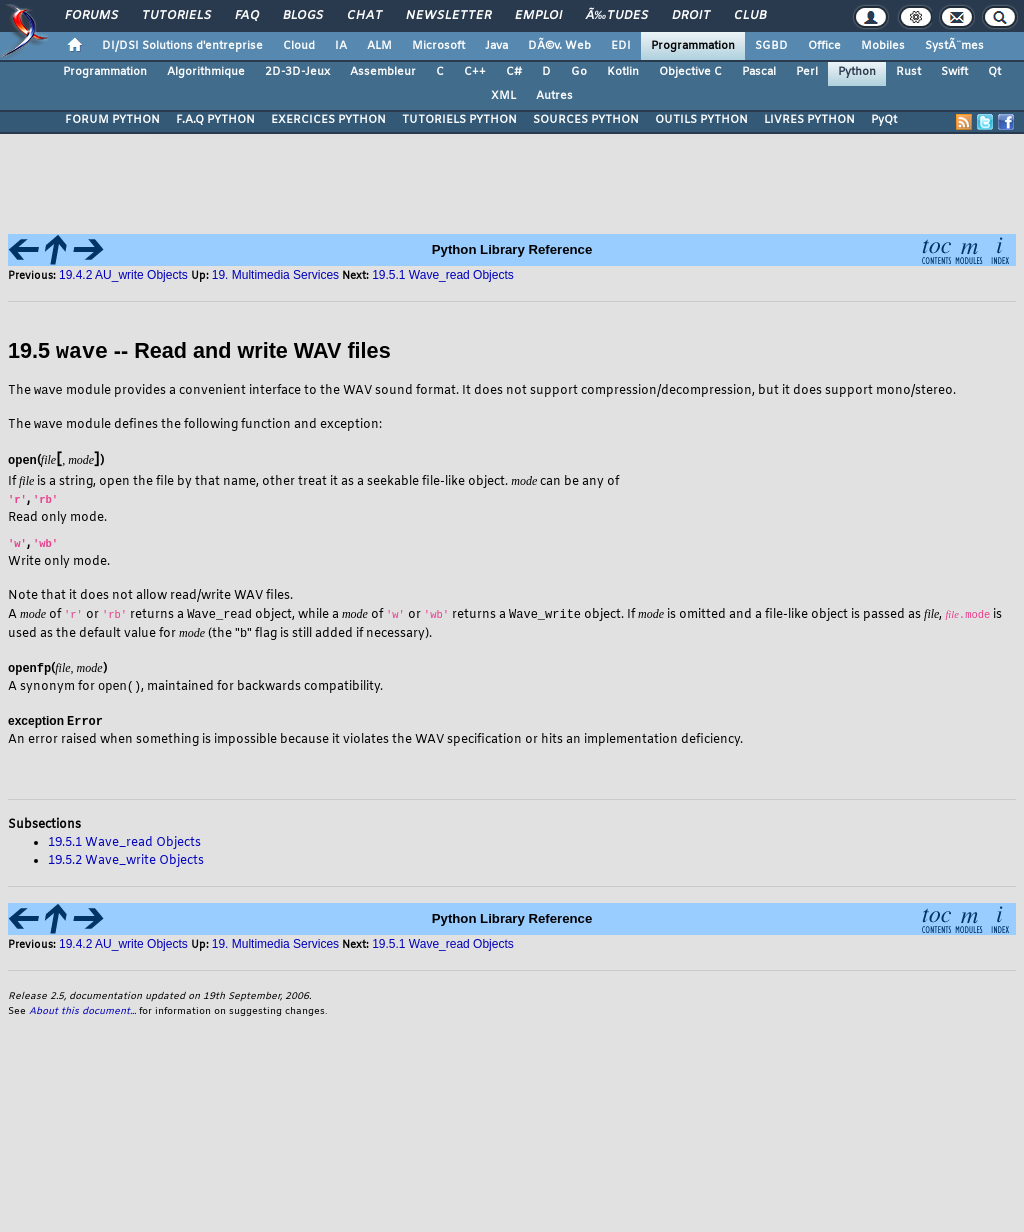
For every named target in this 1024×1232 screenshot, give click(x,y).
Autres (554, 96)
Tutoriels (176, 16)
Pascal (759, 72)
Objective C (690, 72)
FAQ (247, 16)
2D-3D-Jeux (297, 72)
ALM (379, 46)
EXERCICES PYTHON (328, 120)
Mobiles (883, 46)
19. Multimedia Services (275, 275)
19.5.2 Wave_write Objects (126, 863)
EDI (621, 46)
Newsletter (448, 16)
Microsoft (438, 46)
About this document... (82, 1013)
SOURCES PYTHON (586, 120)
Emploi (538, 16)
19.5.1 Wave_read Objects (443, 275)
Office (824, 46)
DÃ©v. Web (559, 46)
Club (750, 16)
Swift (954, 72)
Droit (691, 16)
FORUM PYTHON (112, 120)
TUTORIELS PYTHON (459, 120)
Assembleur (383, 72)
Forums (91, 16)
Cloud (299, 46)
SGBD (771, 46)
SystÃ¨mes (954, 46)
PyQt (884, 120)
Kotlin (623, 72)
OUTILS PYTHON (701, 120)
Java (496, 46)
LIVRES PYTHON (809, 120)
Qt (994, 72)
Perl (807, 72)
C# (514, 72)
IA (341, 46)
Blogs (303, 16)
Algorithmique (206, 72)
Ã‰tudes (617, 16)
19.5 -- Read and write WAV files (199, 351)
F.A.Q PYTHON (215, 120)
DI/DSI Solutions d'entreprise (182, 46)
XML (503, 96)
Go (579, 72)
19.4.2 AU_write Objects (123, 275)
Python (857, 72)
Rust (908, 72)
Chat (364, 16)
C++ (475, 72)
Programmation (693, 46)
